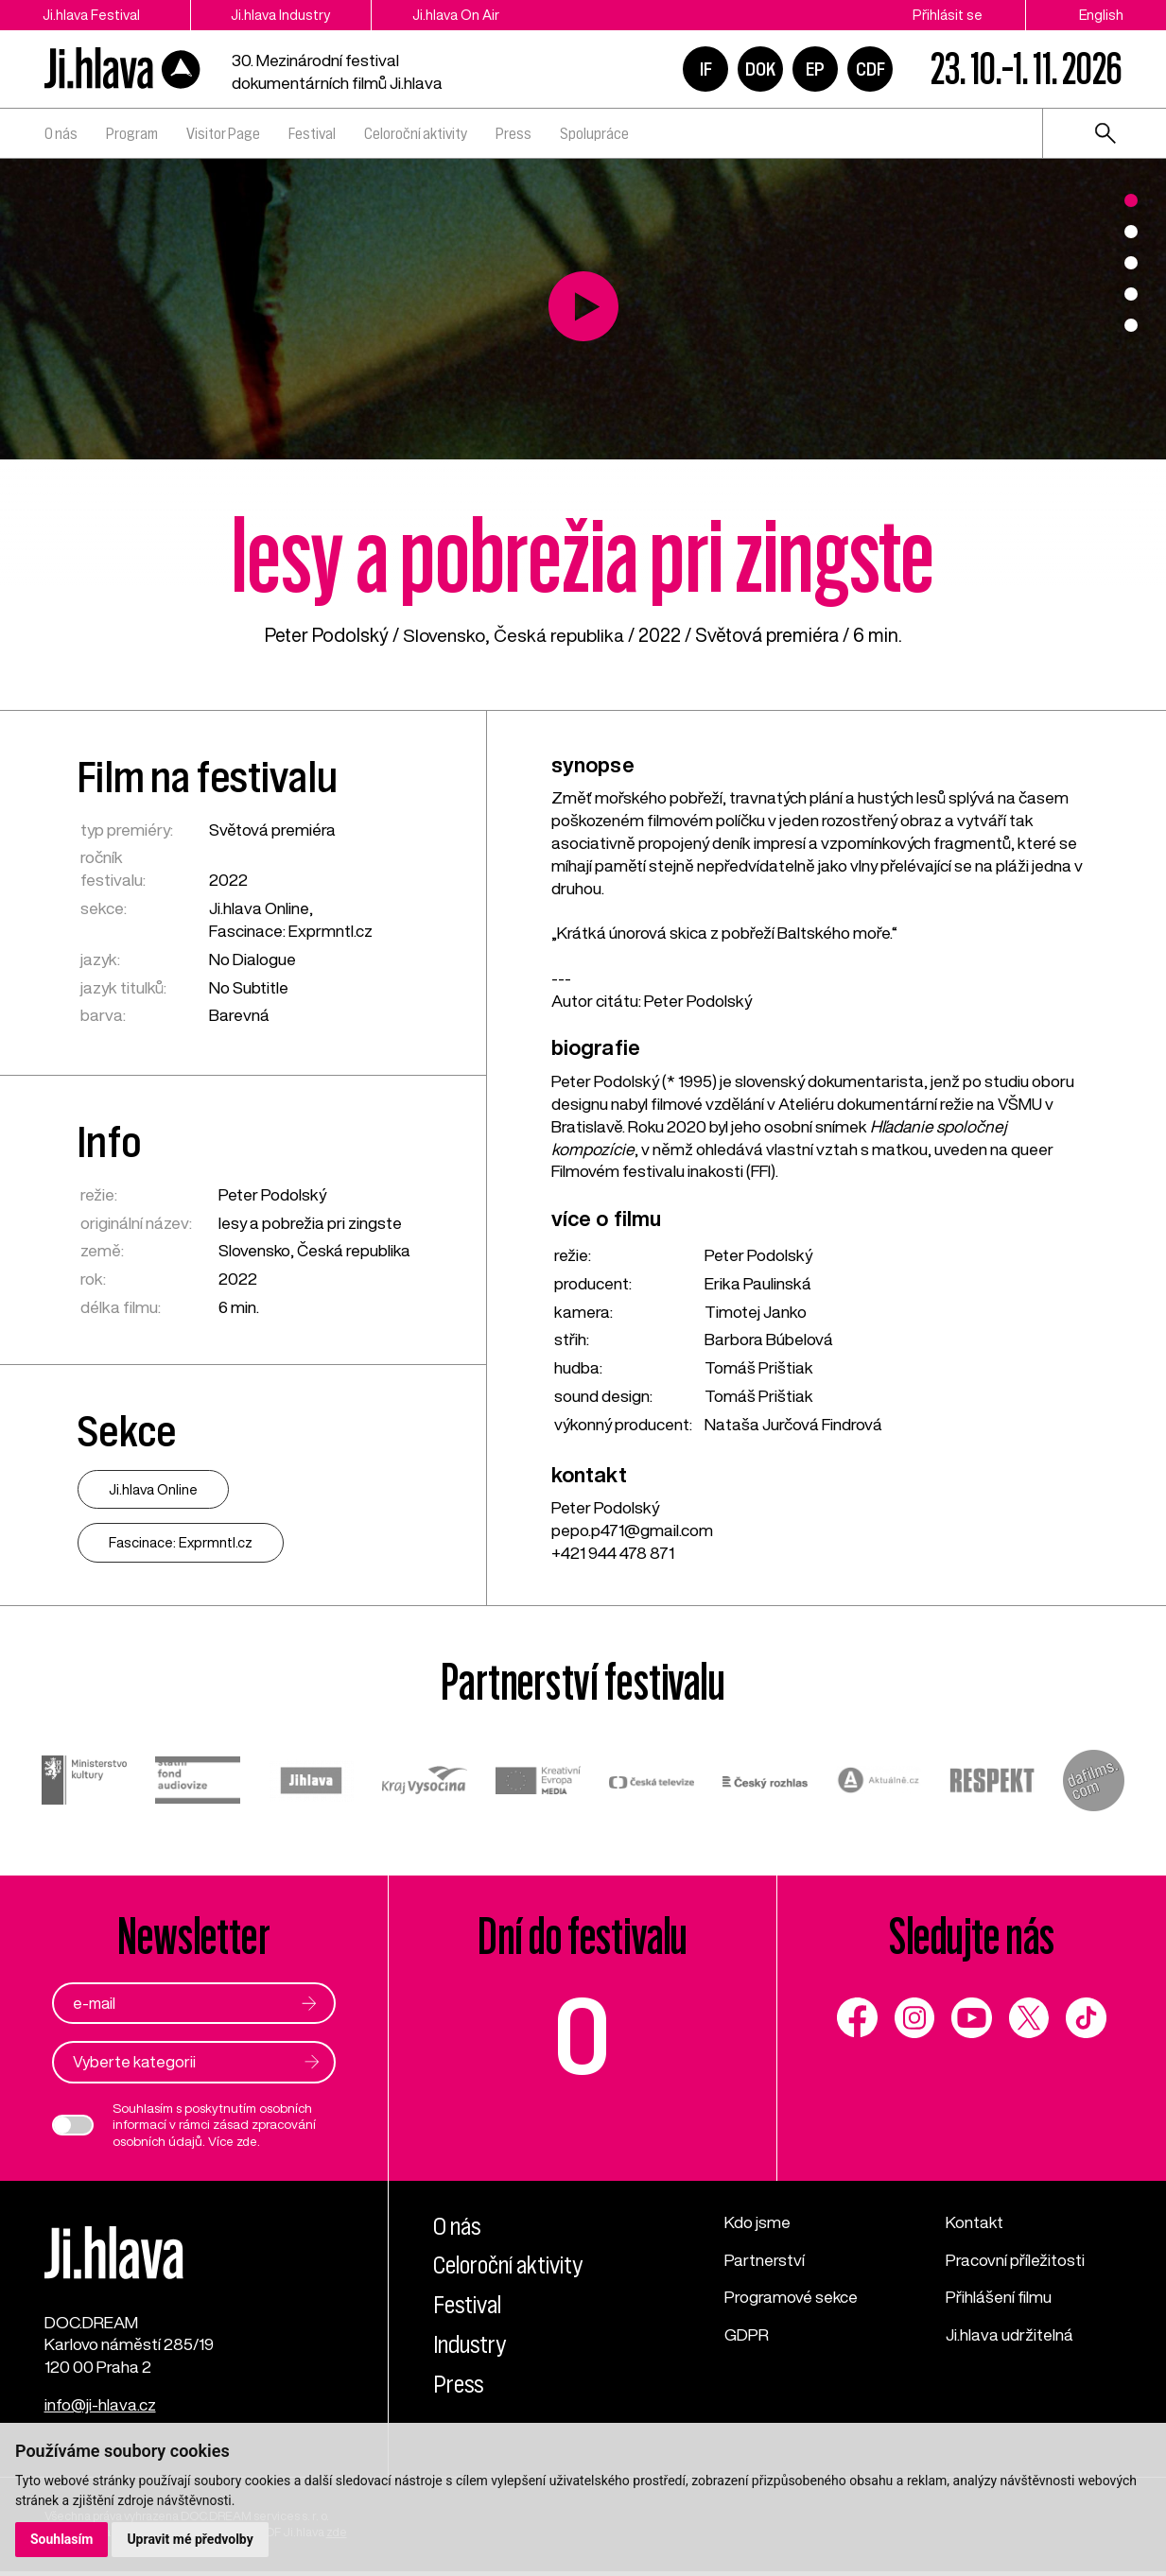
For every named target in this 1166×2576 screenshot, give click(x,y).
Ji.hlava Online (259, 908)
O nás (61, 133)
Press (513, 133)
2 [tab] (1131, 231)
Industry (472, 2344)
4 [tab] (1131, 294)
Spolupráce (594, 133)
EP (815, 69)
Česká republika (560, 635)
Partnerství (764, 2260)
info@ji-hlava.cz (100, 2410)
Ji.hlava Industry (286, 15)
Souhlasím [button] (62, 2539)
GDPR (746, 2335)
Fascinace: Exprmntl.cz (291, 931)
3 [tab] (1131, 262)
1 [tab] (1131, 200)
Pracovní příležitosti (1015, 2260)
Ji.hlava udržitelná (1009, 2335)
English (1101, 15)
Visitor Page (223, 133)
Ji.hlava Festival (91, 15)
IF (706, 69)
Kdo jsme (757, 2222)
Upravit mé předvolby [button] (190, 2539)
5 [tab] (1131, 325)
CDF (870, 69)
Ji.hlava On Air (465, 15)
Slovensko (443, 635)
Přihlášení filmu (999, 2298)
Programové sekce (791, 2298)
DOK (760, 69)
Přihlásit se (948, 15)
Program (132, 133)
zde (247, 2141)
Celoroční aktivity (415, 133)
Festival (312, 133)
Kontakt (975, 2222)
